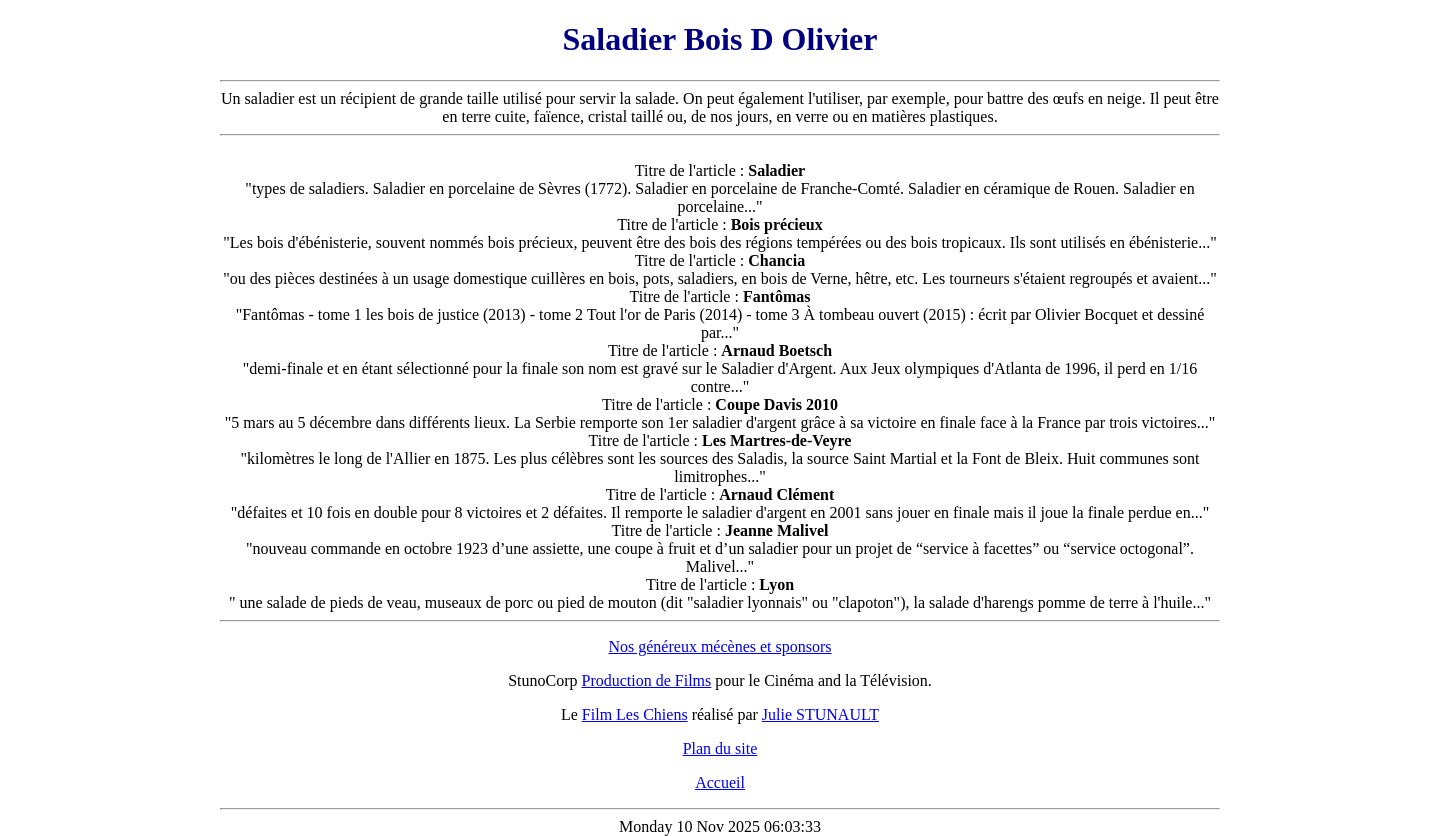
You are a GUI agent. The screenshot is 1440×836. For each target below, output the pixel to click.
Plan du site (720, 748)
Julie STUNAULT (820, 714)
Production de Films (647, 680)
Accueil (720, 782)
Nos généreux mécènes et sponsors (719, 646)
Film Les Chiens (635, 714)
